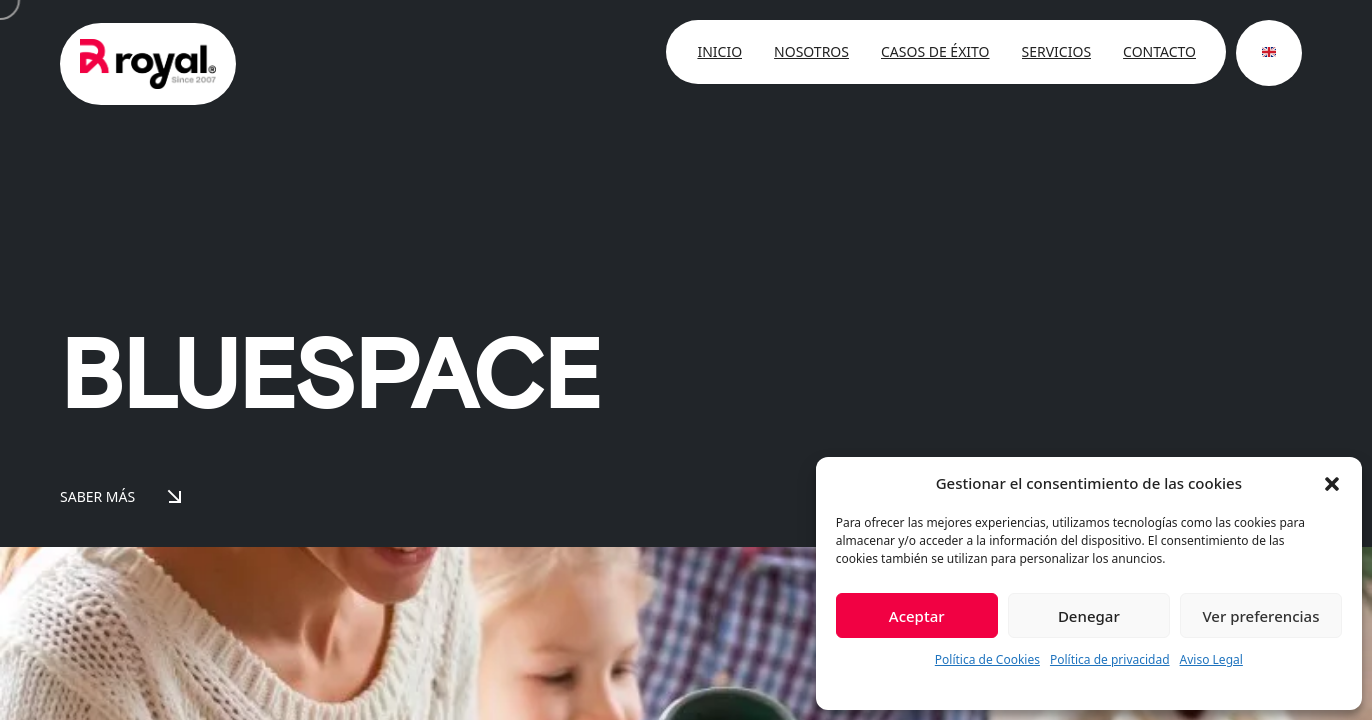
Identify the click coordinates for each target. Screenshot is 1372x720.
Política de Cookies (987, 659)
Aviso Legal (1211, 659)
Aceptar (917, 616)
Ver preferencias (1260, 616)
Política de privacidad (1110, 659)
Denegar (1089, 616)
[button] (1332, 483)
